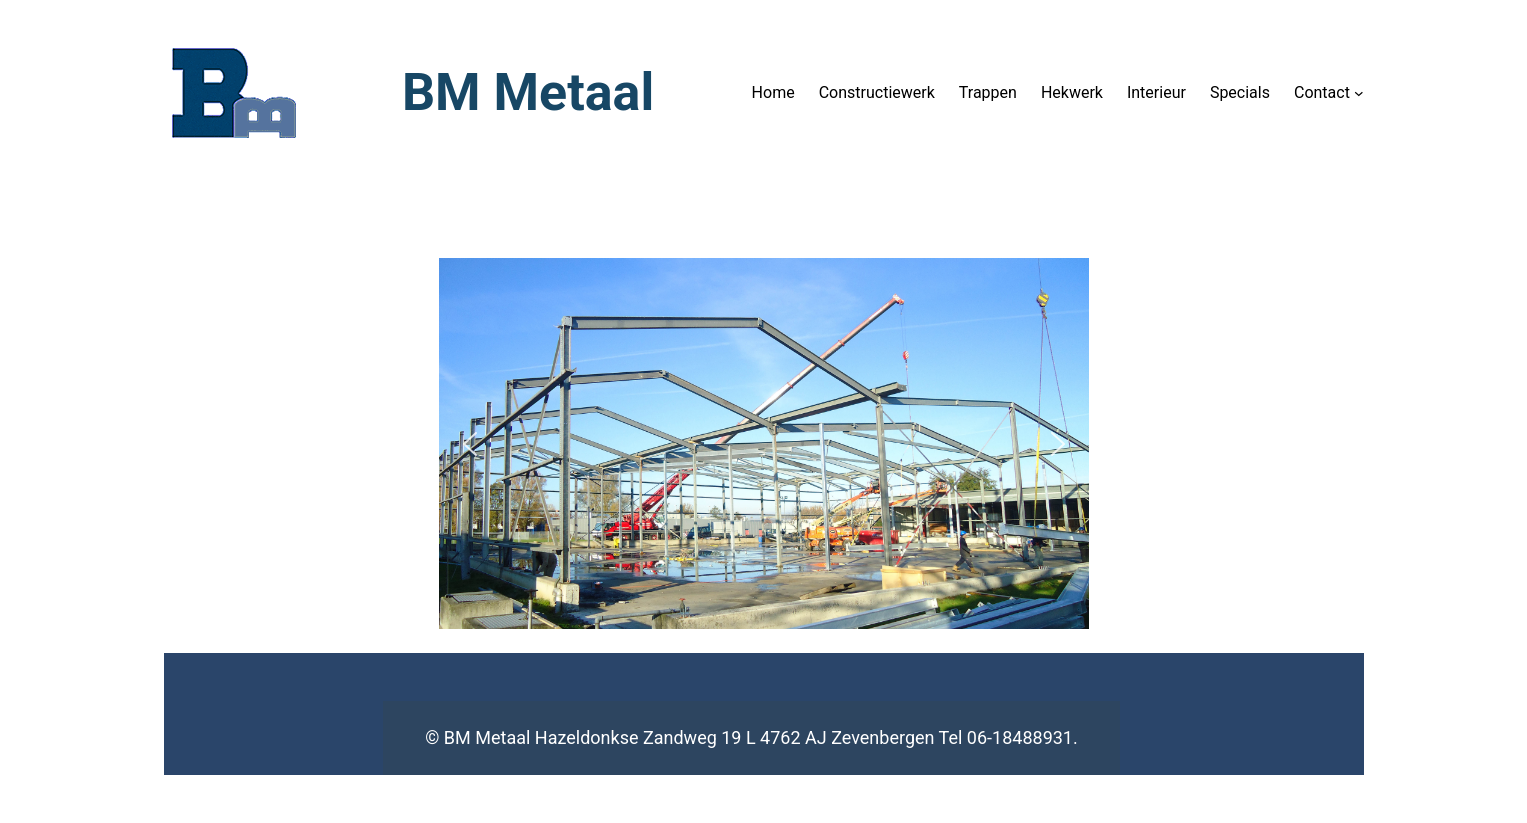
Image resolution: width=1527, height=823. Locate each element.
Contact (1322, 92)
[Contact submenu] (1359, 93)
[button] (470, 444)
